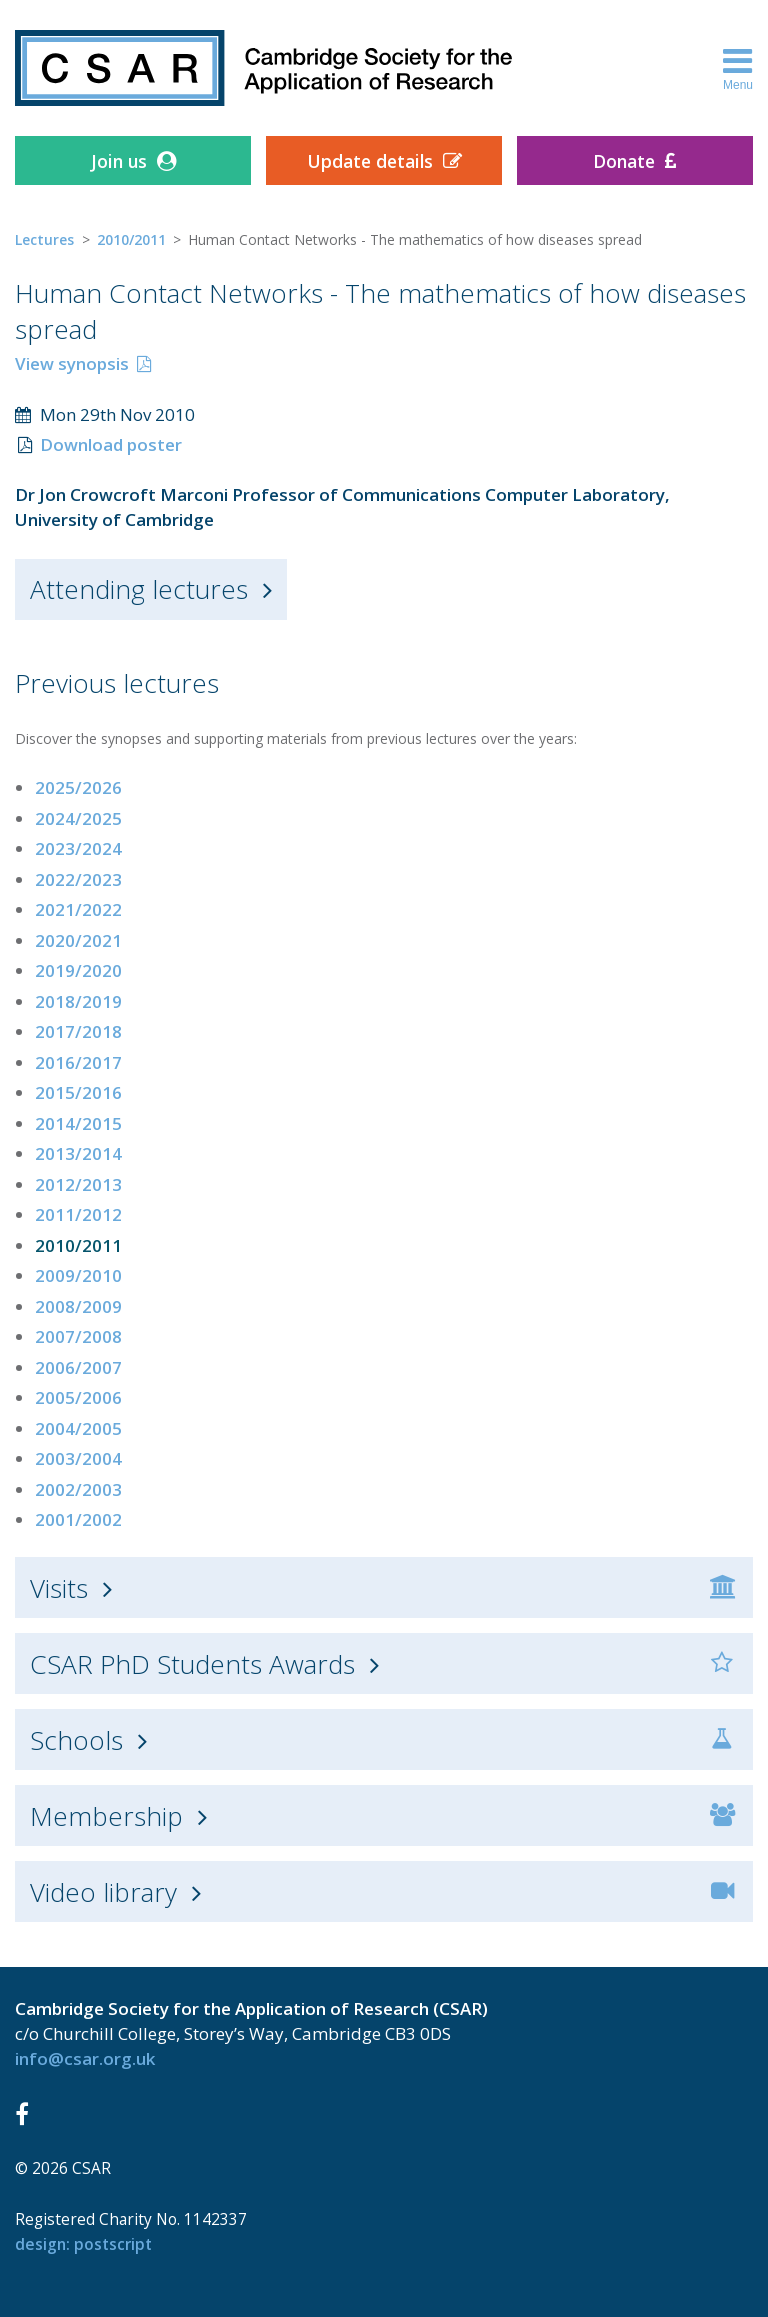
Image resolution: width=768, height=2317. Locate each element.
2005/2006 (78, 1397)
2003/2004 (78, 1458)
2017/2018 (78, 1031)
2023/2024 (78, 848)
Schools (76, 1740)
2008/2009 (78, 1306)
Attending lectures (139, 589)
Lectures (44, 239)
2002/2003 (78, 1489)
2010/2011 (131, 239)
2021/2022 (78, 909)
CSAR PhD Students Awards (192, 1664)
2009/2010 (78, 1275)
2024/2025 (78, 818)
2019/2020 (78, 970)
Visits (59, 1588)
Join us (119, 161)
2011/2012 (78, 1214)
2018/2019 (78, 1001)
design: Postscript (83, 2244)
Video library (103, 1892)
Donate (624, 161)
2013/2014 (78, 1153)
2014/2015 (78, 1123)
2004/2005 (78, 1428)
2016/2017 (78, 1062)
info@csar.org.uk (85, 2058)
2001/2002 (78, 1519)
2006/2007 (78, 1367)
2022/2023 (78, 879)
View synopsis (72, 363)
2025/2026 (78, 787)
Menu (738, 68)
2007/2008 (78, 1336)
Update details (370, 161)
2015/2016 (78, 1092)
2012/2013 (78, 1184)
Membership (106, 1816)
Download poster (111, 444)
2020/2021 (78, 940)
